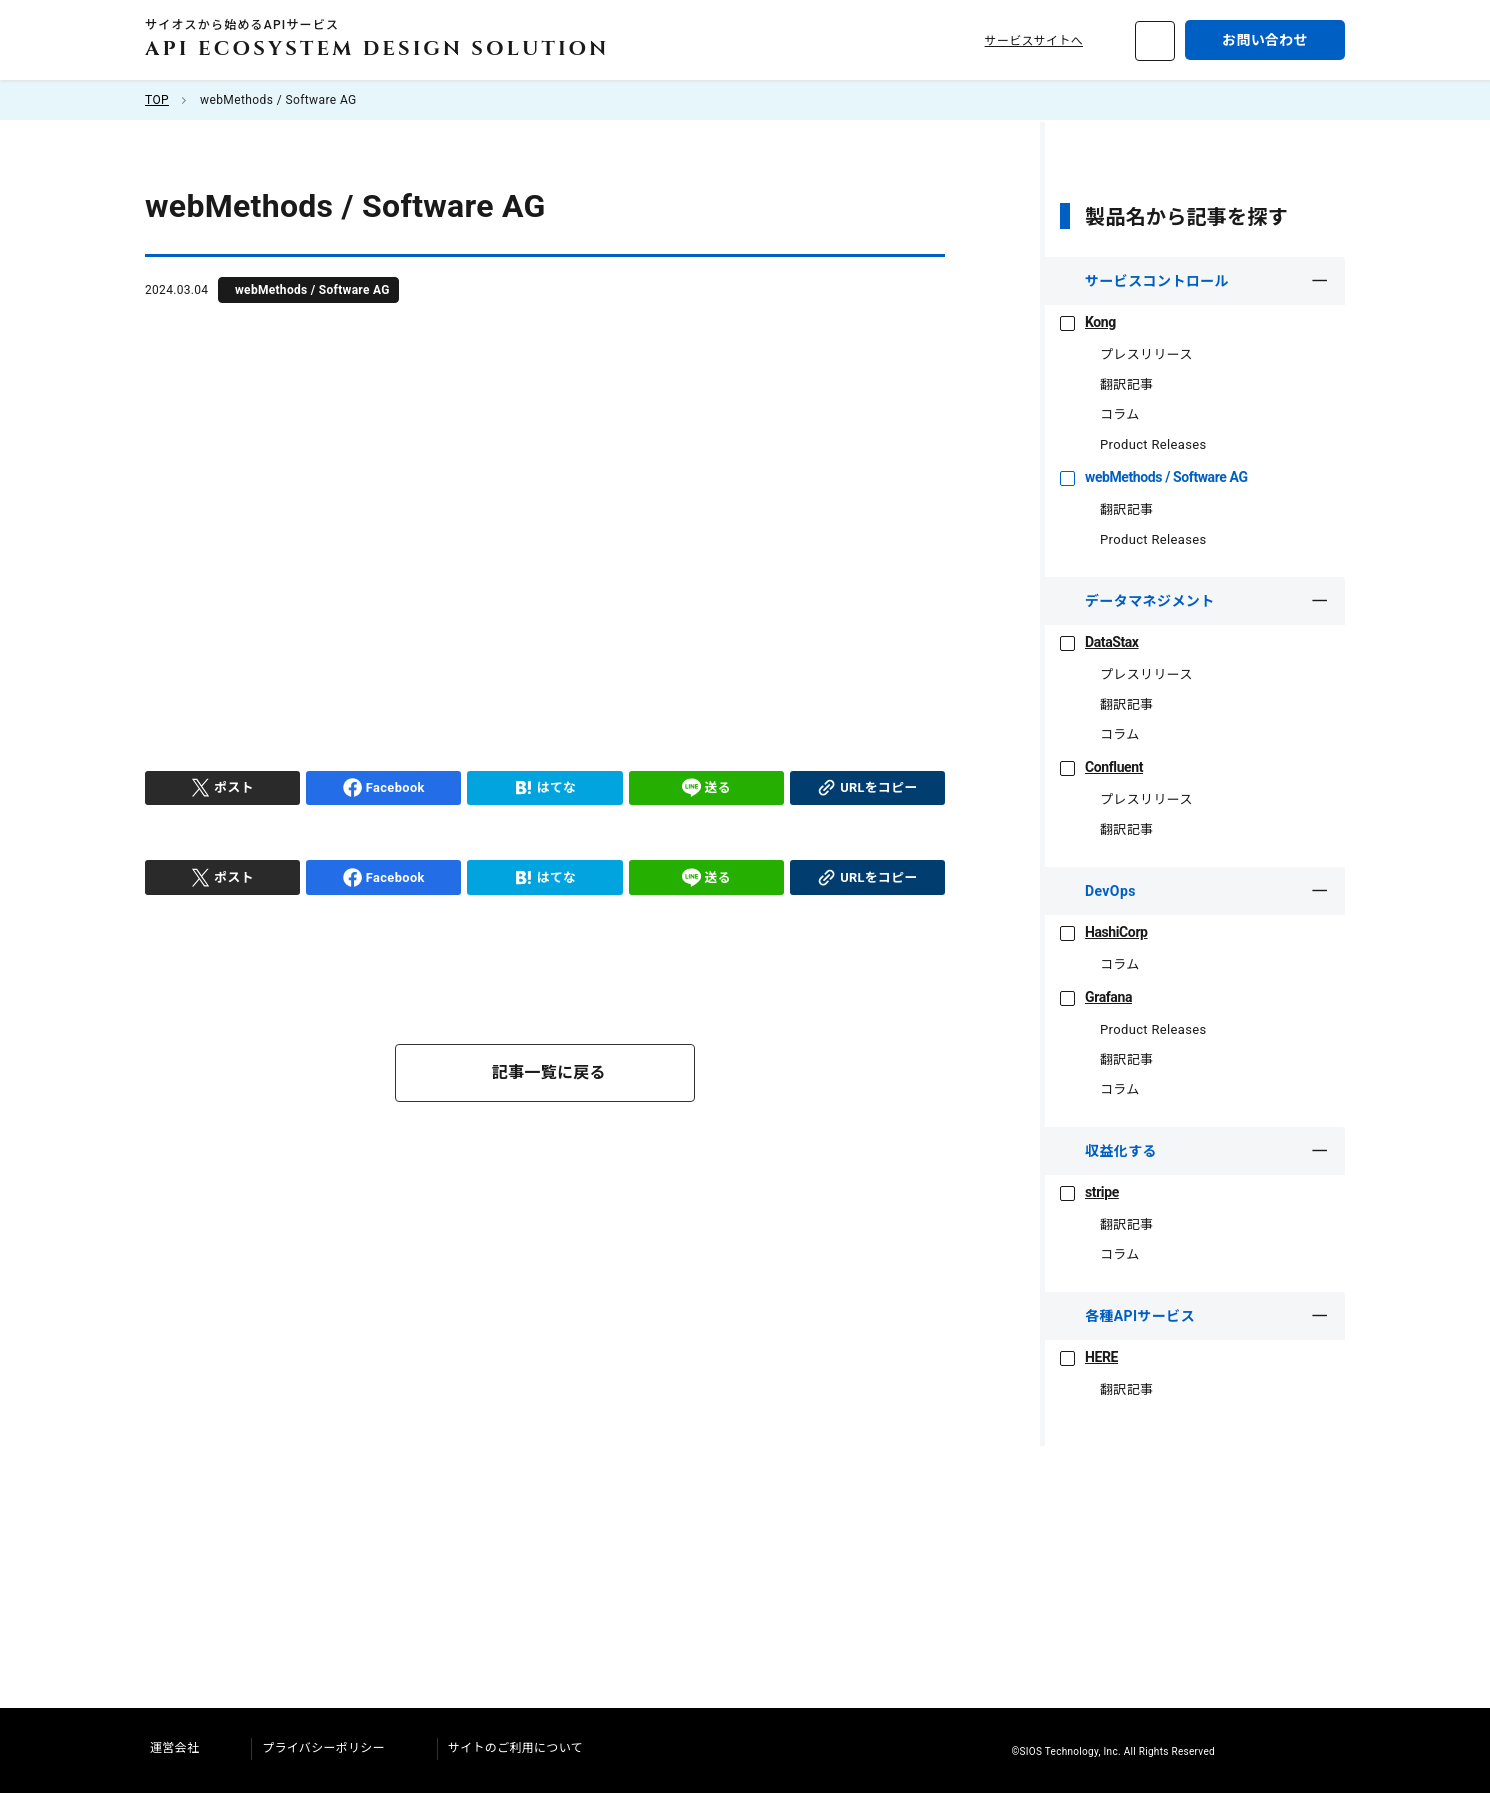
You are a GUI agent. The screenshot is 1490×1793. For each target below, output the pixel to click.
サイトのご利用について (526, 1748)
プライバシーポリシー (334, 1748)
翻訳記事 (1119, 384)
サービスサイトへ (1045, 41)
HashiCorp (1106, 932)
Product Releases (1146, 444)
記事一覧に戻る (549, 1072)
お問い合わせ (1265, 40)
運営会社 (185, 1748)
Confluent (1103, 767)
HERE (1089, 1357)
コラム (1112, 414)
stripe (1091, 1192)
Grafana (1097, 997)
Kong (1089, 322)
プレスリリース (1138, 354)
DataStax (1101, 642)
